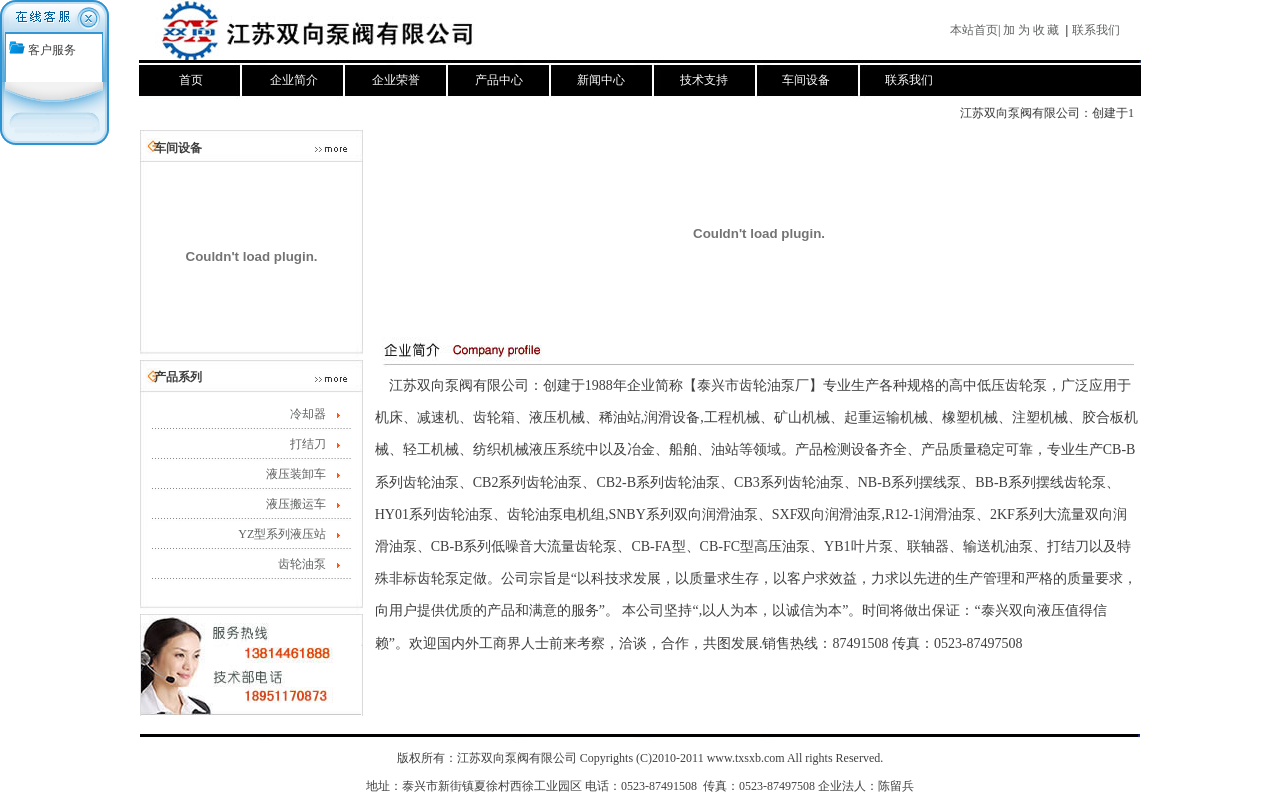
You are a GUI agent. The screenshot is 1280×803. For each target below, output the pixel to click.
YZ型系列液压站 (282, 534)
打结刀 (308, 444)
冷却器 (308, 414)
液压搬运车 (296, 504)
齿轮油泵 (302, 564)
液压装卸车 (296, 474)
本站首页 (974, 30)
